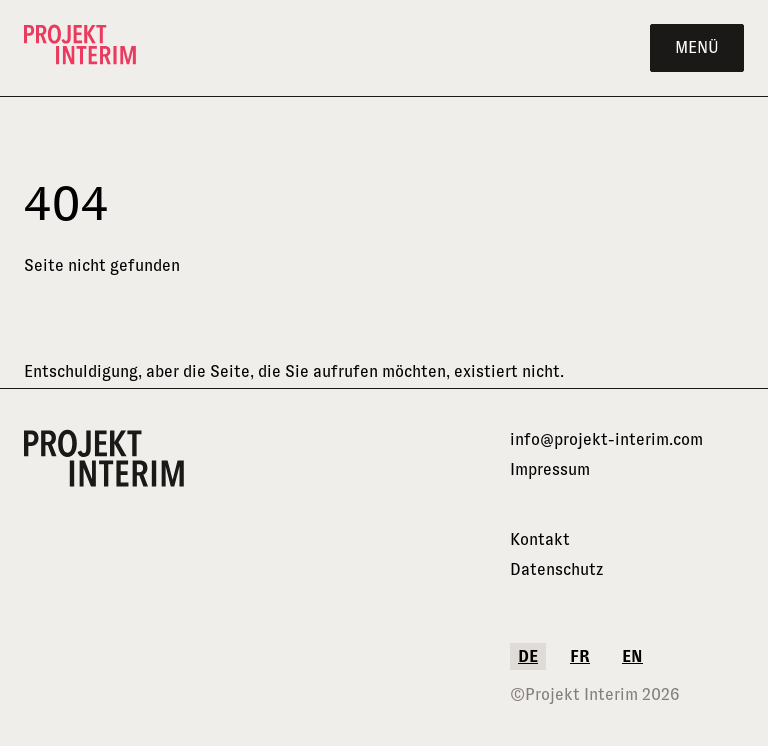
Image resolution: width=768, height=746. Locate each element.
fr (580, 656)
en (632, 656)
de (528, 656)
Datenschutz (556, 569)
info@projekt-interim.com (606, 439)
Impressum (550, 469)
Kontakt (540, 539)
